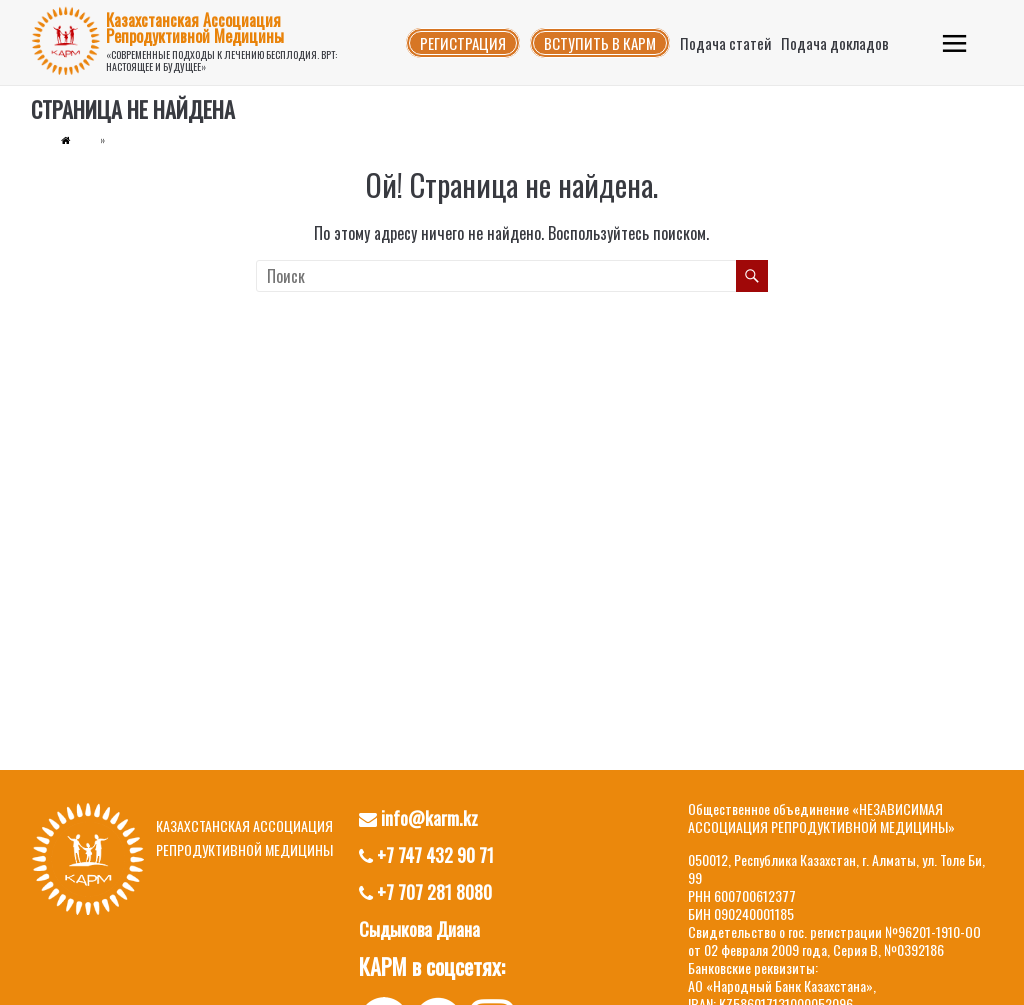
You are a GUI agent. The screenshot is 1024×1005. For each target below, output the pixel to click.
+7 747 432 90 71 (426, 855)
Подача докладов (835, 43)
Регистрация (463, 43)
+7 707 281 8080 (425, 892)
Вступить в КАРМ (600, 43)
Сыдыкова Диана (419, 929)
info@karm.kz (418, 818)
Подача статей (725, 43)
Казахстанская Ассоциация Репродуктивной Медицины (195, 28)
